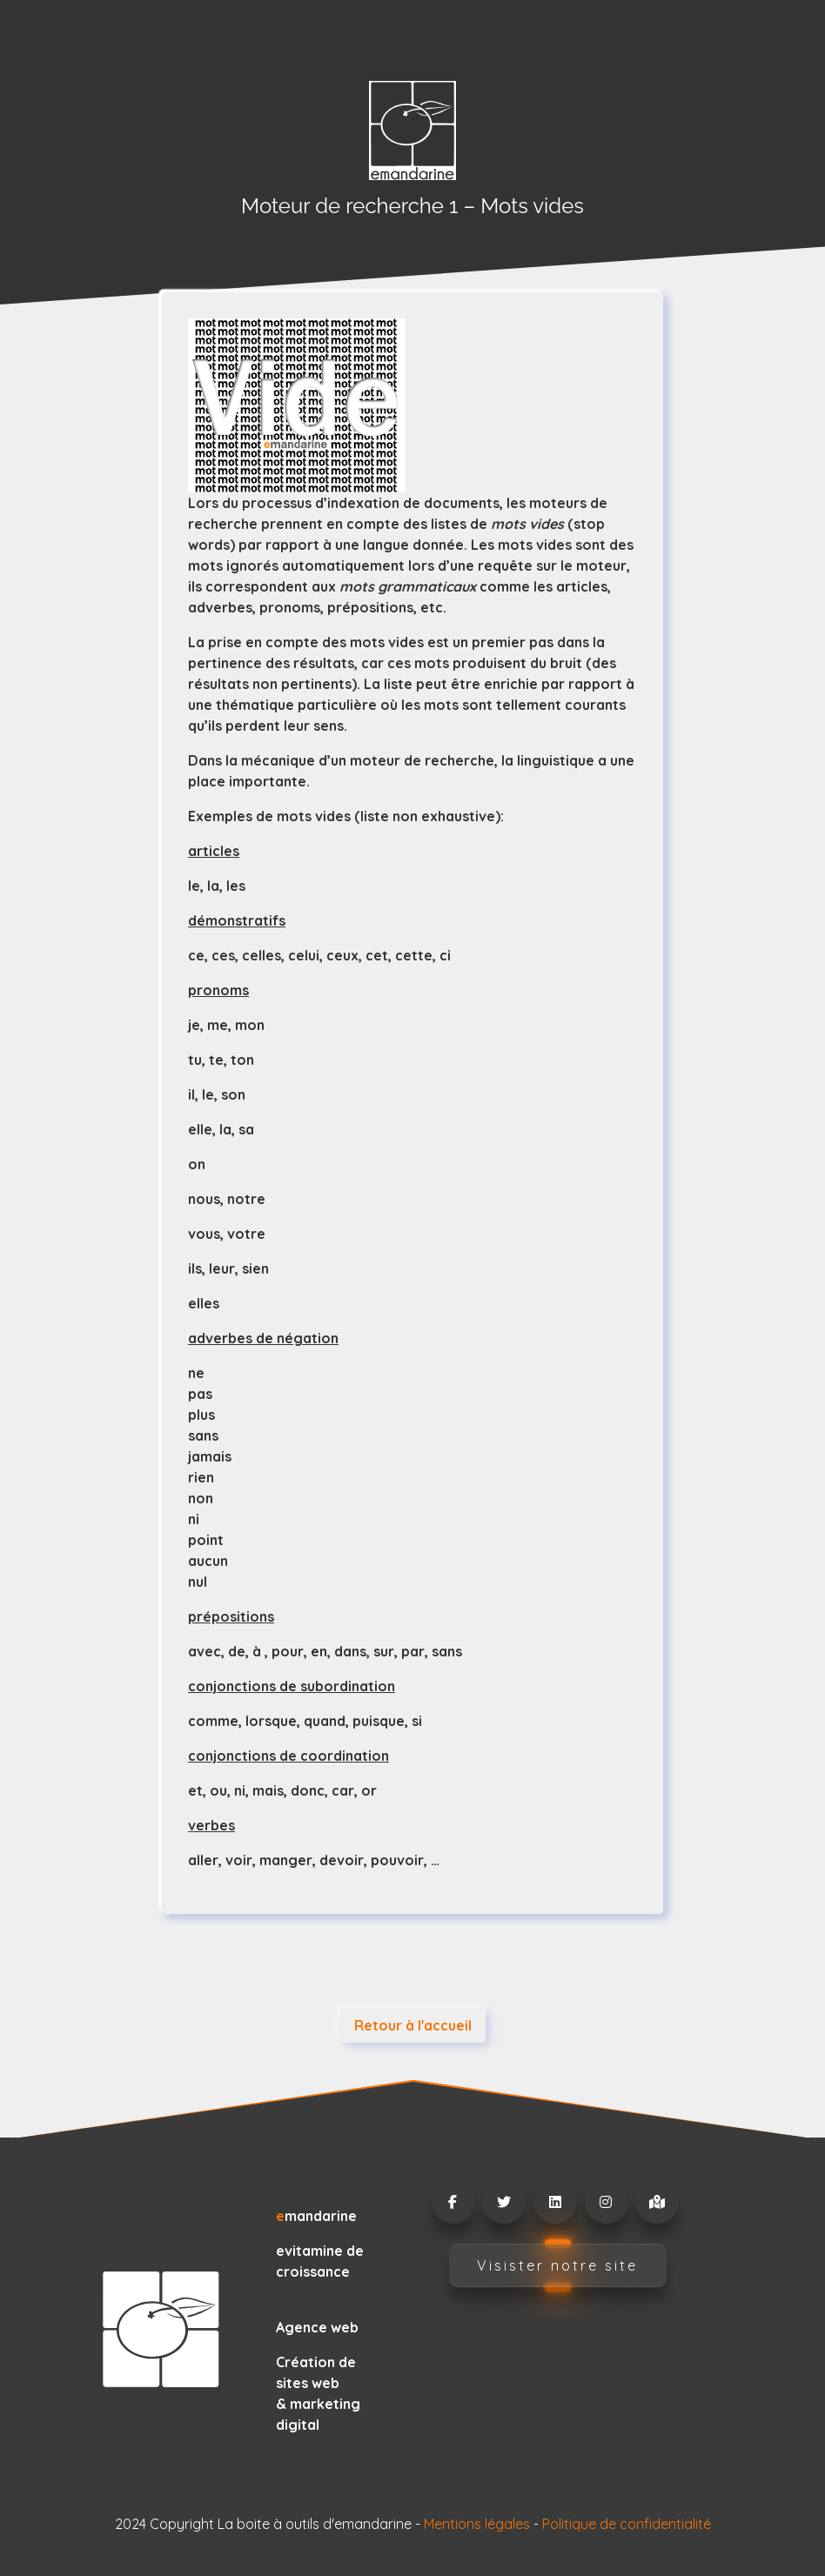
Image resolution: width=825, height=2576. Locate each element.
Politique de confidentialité (626, 2524)
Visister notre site (557, 2265)
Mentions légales (477, 2524)
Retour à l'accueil (413, 2025)
